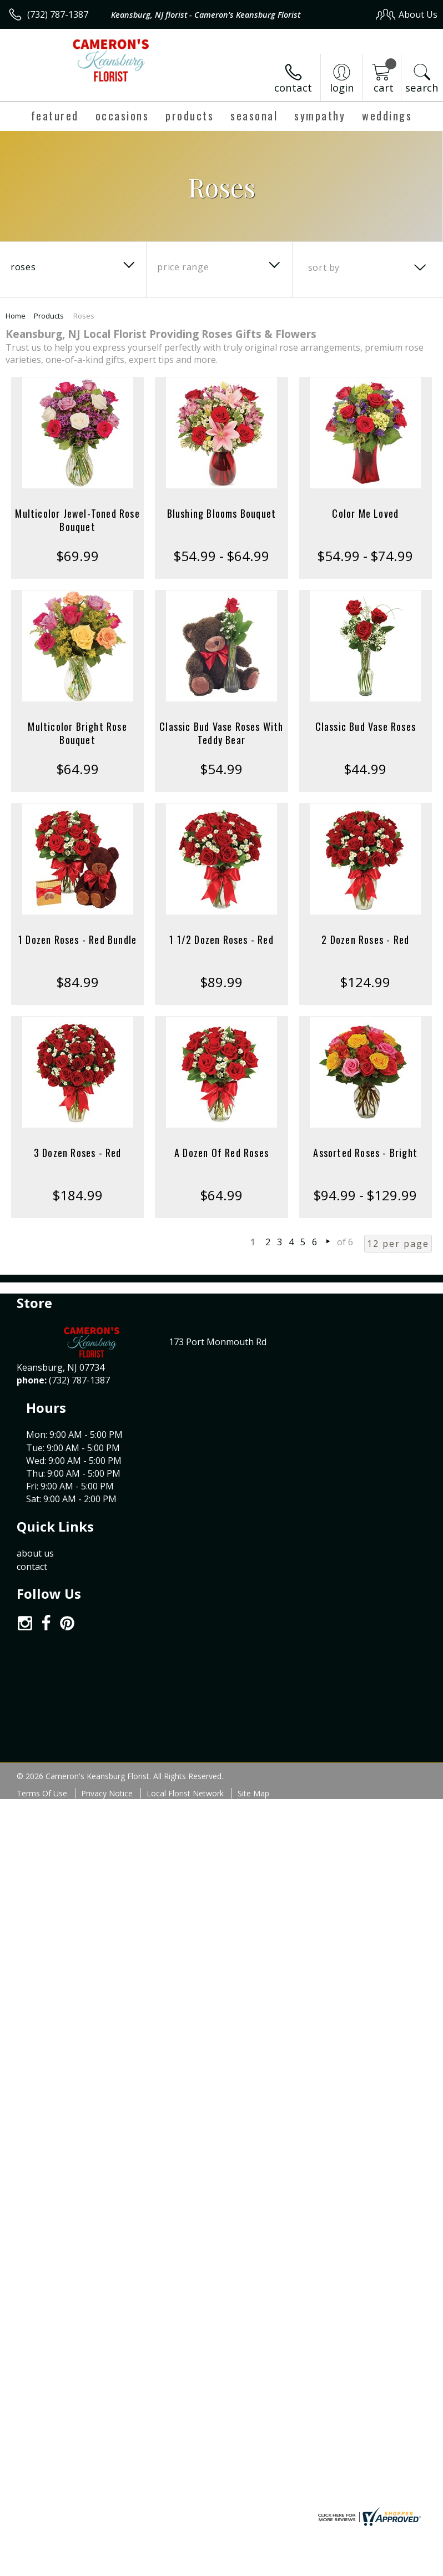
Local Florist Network (185, 1674)
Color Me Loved (365, 513)
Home (16, 316)
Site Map (253, 1674)
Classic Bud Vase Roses (365, 726)
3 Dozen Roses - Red (78, 1152)
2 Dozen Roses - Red (365, 939)
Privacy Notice (107, 1674)
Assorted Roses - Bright (365, 1152)
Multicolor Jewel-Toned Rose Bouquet (77, 520)
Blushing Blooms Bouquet (221, 513)
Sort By (324, 267)
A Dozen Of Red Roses (221, 1152)
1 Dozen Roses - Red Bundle (77, 939)
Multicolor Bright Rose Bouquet (77, 733)
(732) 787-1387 (57, 14)
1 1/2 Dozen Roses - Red (221, 939)
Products (49, 316)
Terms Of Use (42, 1674)
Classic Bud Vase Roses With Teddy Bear (221, 733)
